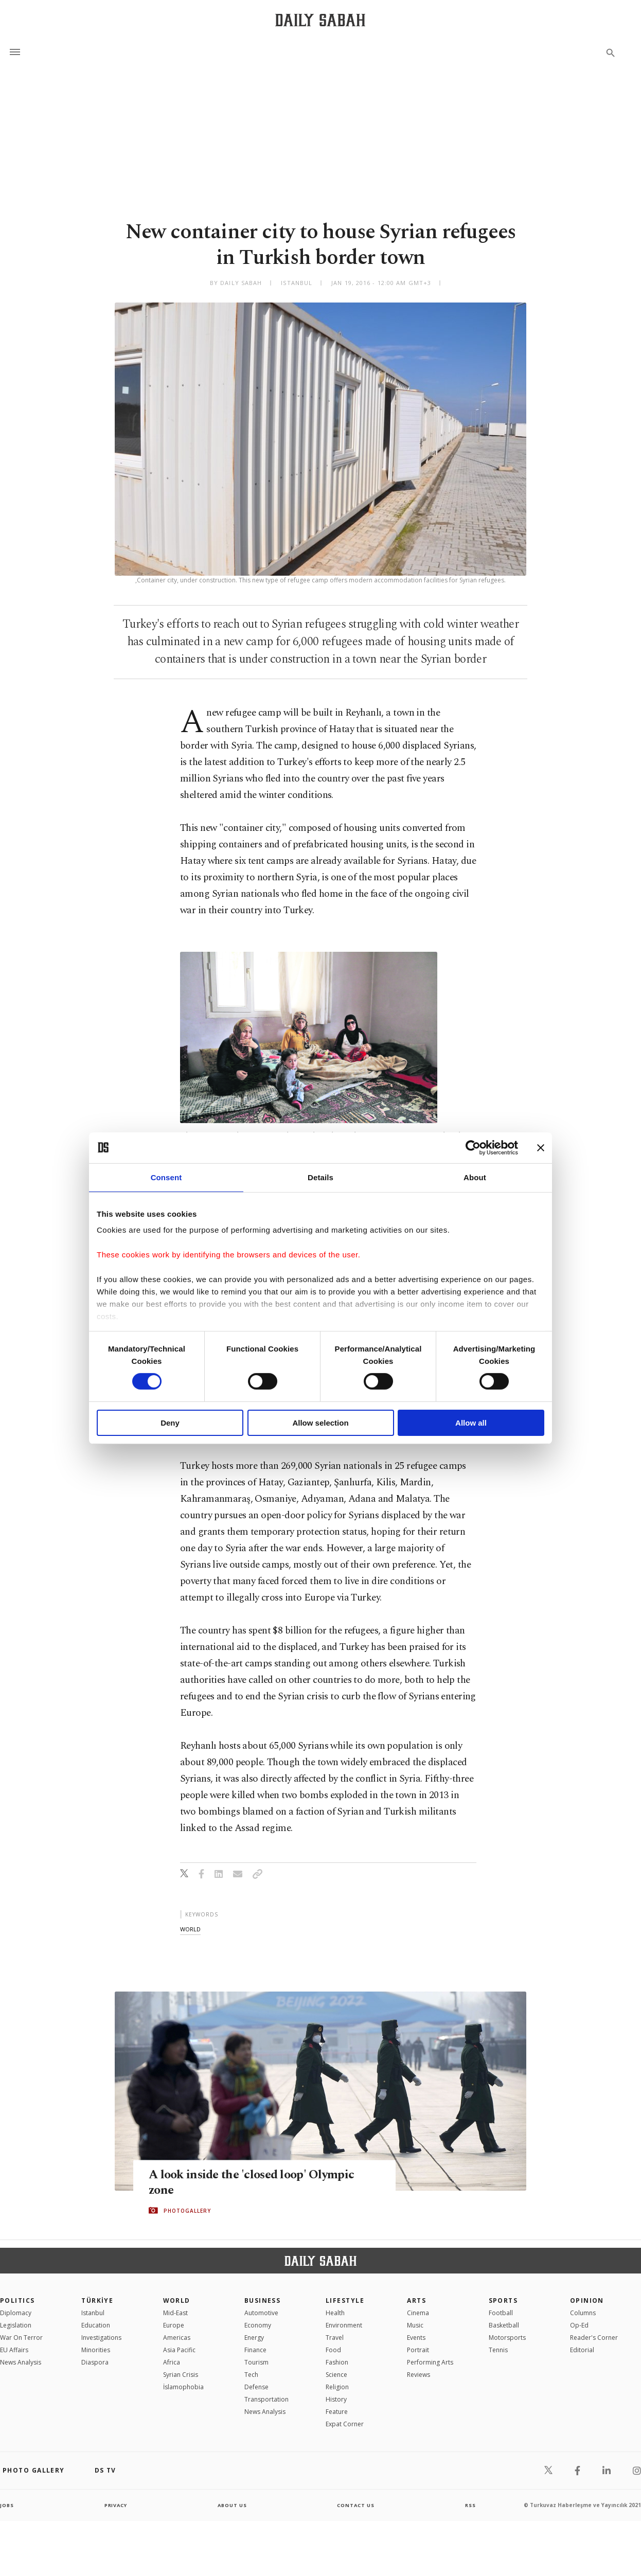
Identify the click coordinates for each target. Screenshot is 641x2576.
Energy (254, 2337)
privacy (115, 2505)
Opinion (587, 2300)
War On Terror (21, 2337)
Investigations (101, 2337)
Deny (170, 1422)
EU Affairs (14, 2350)
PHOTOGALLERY (187, 2210)
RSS (470, 2505)
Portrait (418, 2350)
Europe (173, 2325)
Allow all (471, 1422)
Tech (251, 2374)
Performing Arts (430, 2362)
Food (333, 2350)
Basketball (504, 2325)
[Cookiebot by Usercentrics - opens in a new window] (473, 1147)
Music (415, 2325)
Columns (583, 2312)
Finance (255, 2350)
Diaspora (95, 2362)
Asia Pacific (179, 2350)
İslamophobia (183, 2387)
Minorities (95, 2350)
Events (416, 2337)
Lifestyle (345, 2300)
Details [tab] (320, 1176)
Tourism (256, 2362)
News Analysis (20, 2362)
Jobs (7, 2505)
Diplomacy (15, 2312)
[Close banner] (540, 1147)
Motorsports (507, 2337)
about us (232, 2505)
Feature (337, 2411)
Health (335, 2312)
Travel (335, 2337)
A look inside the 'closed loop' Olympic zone (255, 2182)
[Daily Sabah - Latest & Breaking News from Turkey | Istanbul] (320, 19)
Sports (503, 2300)
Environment (344, 2325)
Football (501, 2312)
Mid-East (175, 2312)
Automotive (261, 2312)
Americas (176, 2337)
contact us (356, 2505)
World (176, 2300)
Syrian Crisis (180, 2374)
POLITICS (17, 2300)
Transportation (266, 2399)
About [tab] (475, 1176)
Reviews (418, 2374)
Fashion (337, 2362)
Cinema (418, 2312)
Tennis (498, 2350)
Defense (256, 2387)
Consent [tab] (166, 1176)
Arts (416, 2300)
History (336, 2399)
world (190, 1929)
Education (95, 2325)
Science (336, 2374)
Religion (337, 2387)
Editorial (582, 2350)
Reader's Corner (594, 2337)
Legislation (15, 2325)
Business (262, 2300)
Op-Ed (579, 2325)
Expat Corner (345, 2424)
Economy (257, 2325)
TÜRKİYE (97, 2300)
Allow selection (320, 1422)
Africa (171, 2362)
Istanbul (92, 2312)
